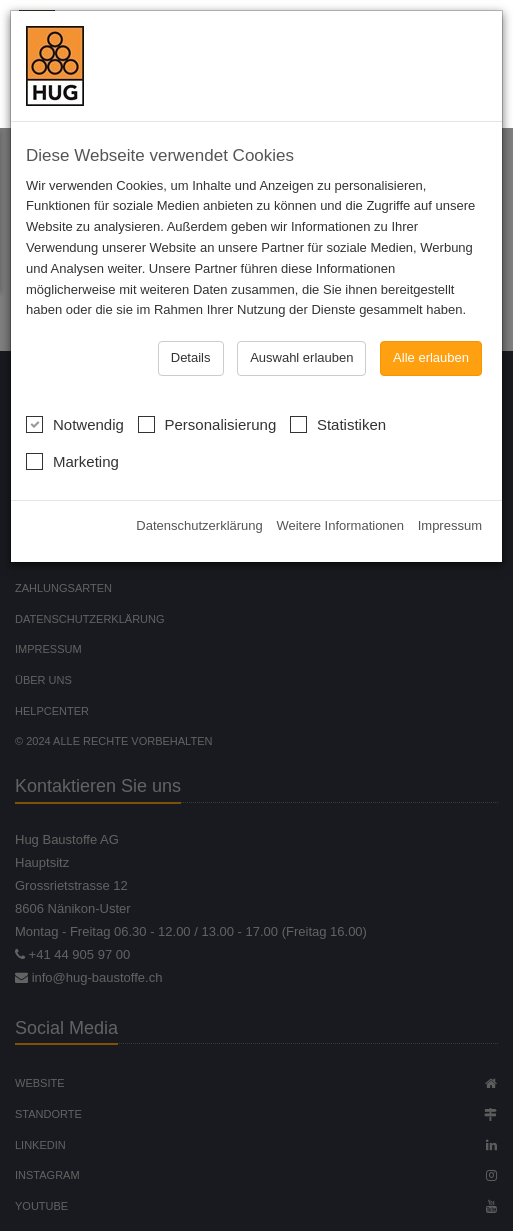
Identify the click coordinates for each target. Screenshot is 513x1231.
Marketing (72, 431)
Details (191, 329)
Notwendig (75, 394)
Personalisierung (207, 394)
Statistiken (338, 394)
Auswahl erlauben (301, 329)
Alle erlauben (431, 329)
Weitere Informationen (340, 497)
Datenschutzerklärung (199, 497)
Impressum (450, 497)
